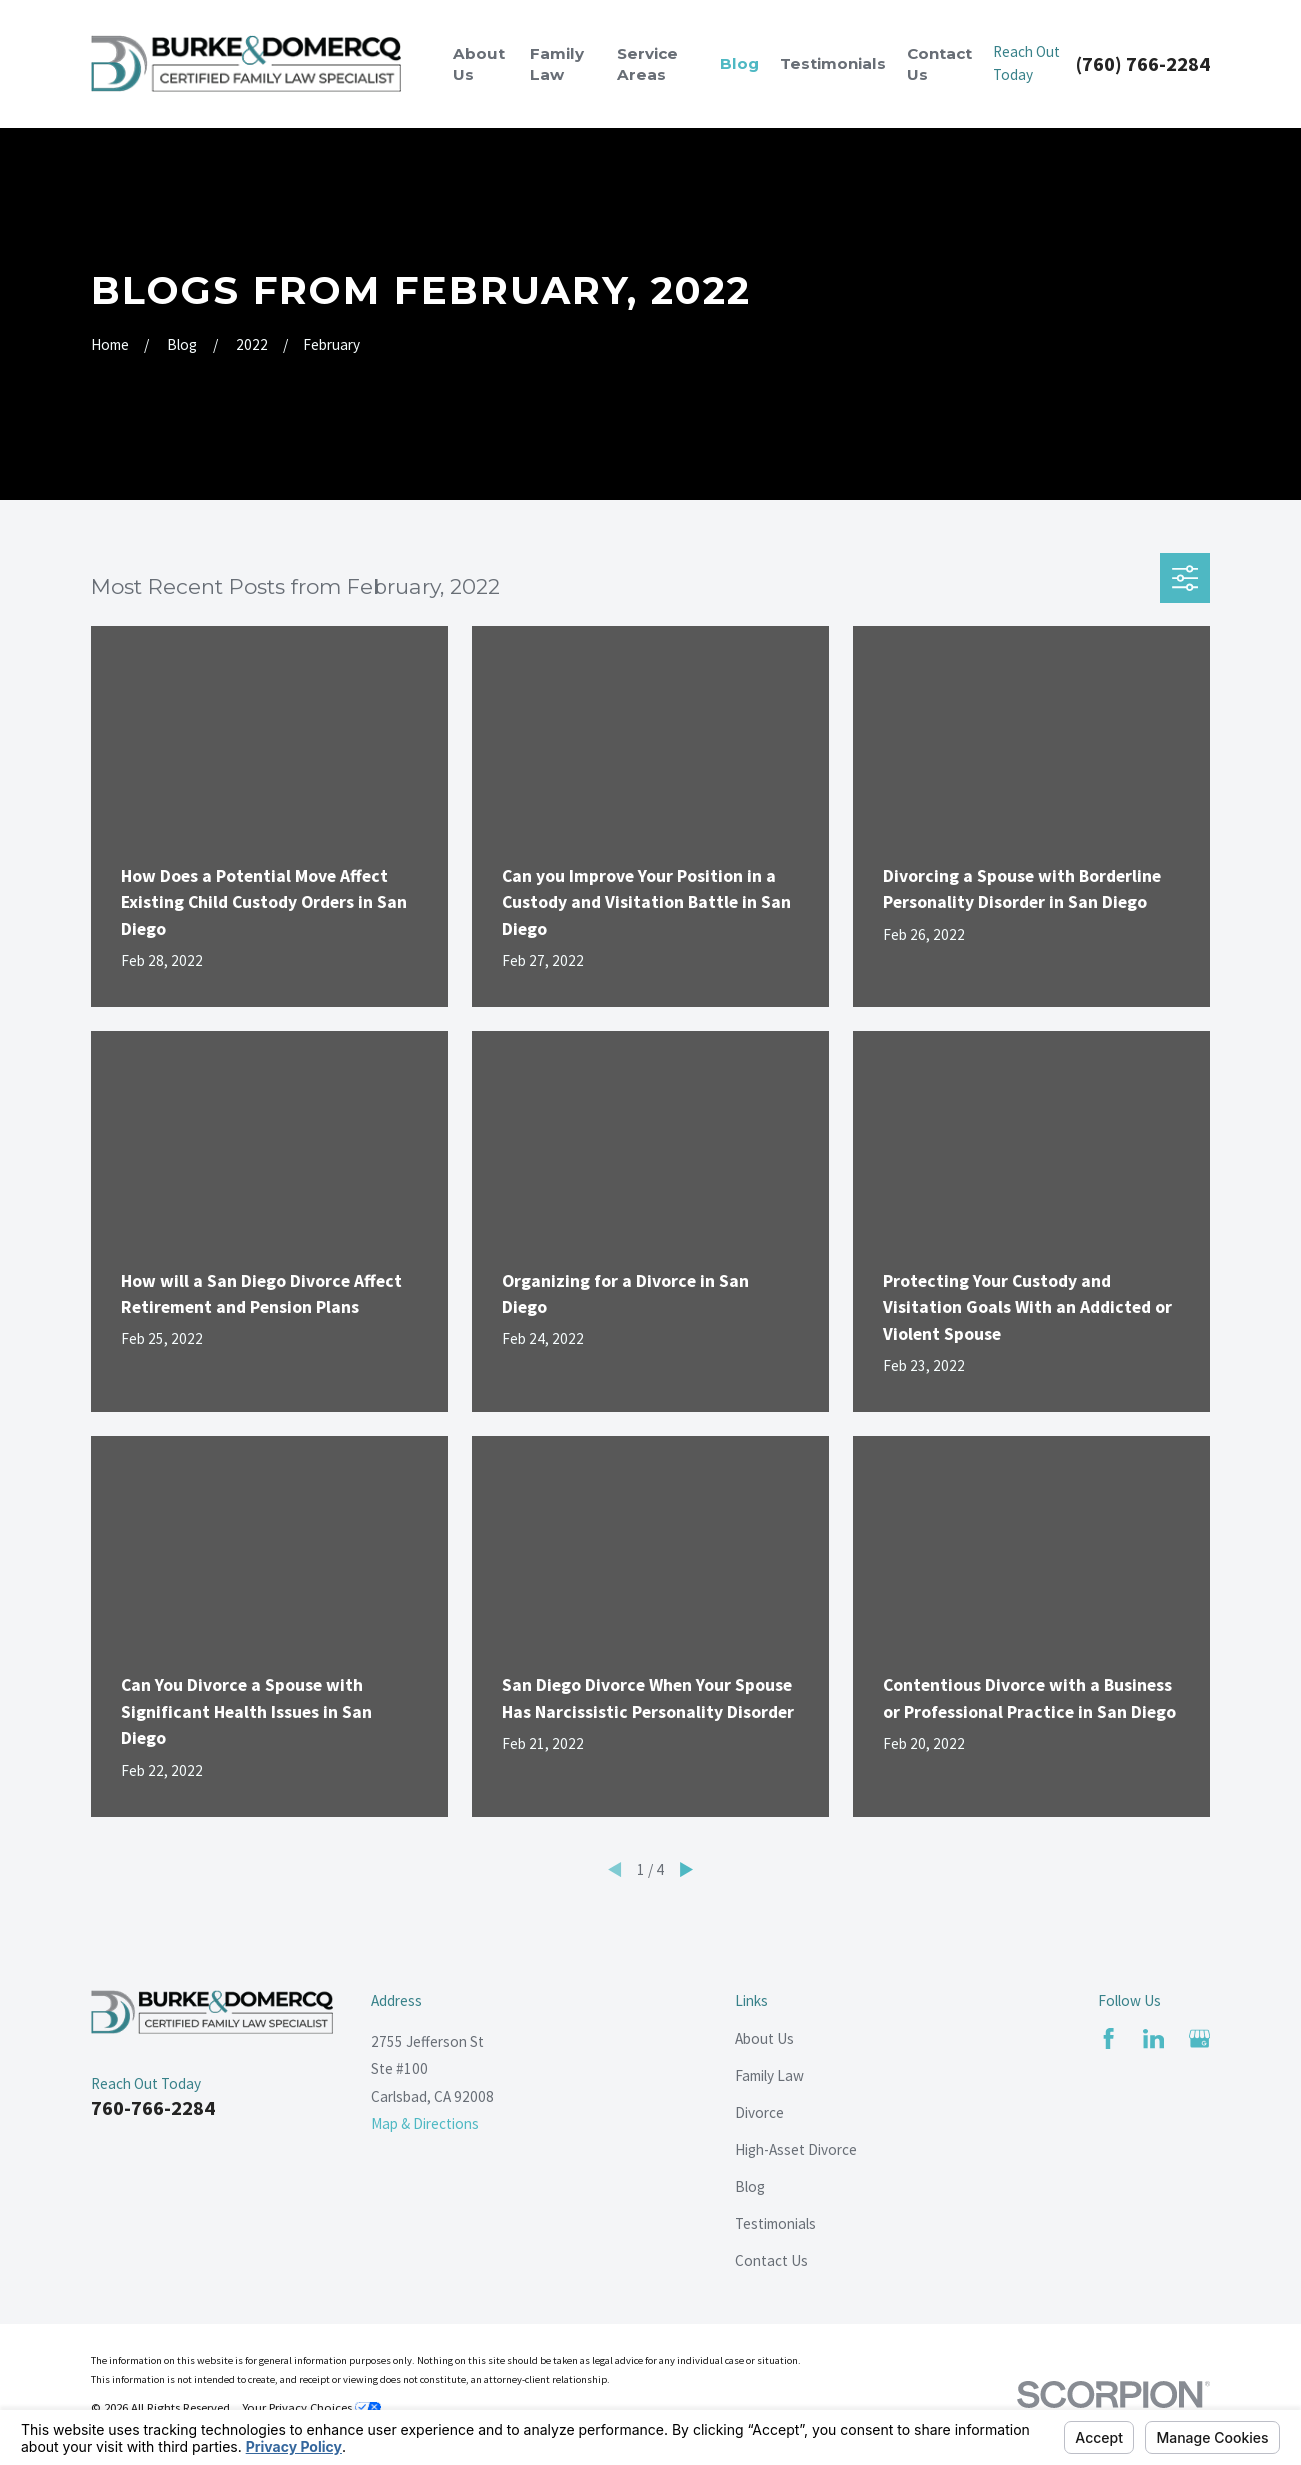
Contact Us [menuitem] (939, 64)
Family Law (769, 2075)
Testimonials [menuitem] (833, 63)
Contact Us (771, 2260)
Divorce (759, 2112)
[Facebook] (1108, 2038)
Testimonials (775, 2223)
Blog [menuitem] (739, 63)
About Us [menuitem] (479, 64)
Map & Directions (425, 2123)
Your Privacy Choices (311, 2407)
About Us (764, 2038)
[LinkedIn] (1153, 2038)
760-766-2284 (153, 2108)
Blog (750, 2186)
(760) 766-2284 (1143, 64)
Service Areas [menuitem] (647, 64)
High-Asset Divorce (796, 2149)
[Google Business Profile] (1199, 2038)
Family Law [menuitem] (557, 64)
